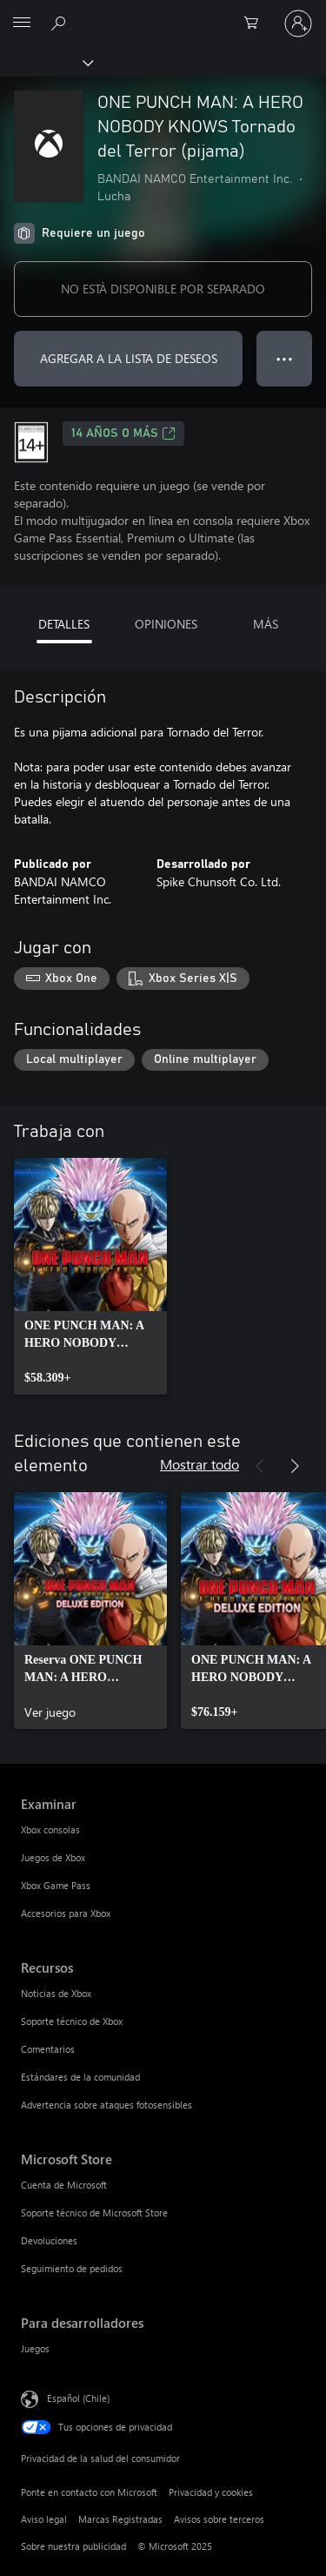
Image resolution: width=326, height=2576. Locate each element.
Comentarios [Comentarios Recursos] (48, 2049)
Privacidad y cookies (211, 2492)
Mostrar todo (199, 1464)
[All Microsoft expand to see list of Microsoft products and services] (22, 23)
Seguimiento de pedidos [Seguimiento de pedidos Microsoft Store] (72, 2268)
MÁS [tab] (265, 623)
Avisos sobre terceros (219, 2519)
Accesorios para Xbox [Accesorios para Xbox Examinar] (65, 1913)
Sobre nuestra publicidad (73, 2546)
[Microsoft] (162, 13)
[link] (90, 1276)
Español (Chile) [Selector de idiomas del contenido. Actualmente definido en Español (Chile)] (78, 2398)
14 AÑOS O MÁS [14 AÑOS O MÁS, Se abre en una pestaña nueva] (123, 434)
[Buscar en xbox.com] (61, 23)
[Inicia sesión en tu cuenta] (298, 23)
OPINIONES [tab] (166, 623)
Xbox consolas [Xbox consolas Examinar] (50, 1829)
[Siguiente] (294, 1466)
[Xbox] (45, 62)
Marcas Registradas (120, 2519)
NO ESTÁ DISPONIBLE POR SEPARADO (163, 288)
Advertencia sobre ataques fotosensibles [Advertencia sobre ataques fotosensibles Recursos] (106, 2104)
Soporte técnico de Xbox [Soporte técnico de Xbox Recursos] (72, 2021)
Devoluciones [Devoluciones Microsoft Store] (49, 2240)
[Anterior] (260, 1466)
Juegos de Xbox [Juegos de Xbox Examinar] (53, 1857)
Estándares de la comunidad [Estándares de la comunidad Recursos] (80, 2076)
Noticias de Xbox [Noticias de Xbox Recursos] (56, 1993)
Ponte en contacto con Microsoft (89, 2492)
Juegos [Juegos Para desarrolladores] (35, 2348)
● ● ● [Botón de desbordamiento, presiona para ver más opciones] (284, 358)
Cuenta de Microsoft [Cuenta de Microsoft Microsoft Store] (64, 2184)
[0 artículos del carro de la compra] (256, 23)
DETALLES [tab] (64, 623)
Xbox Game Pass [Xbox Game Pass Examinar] (55, 1885)
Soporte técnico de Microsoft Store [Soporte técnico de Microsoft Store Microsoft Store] (94, 2212)
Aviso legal (44, 2519)
